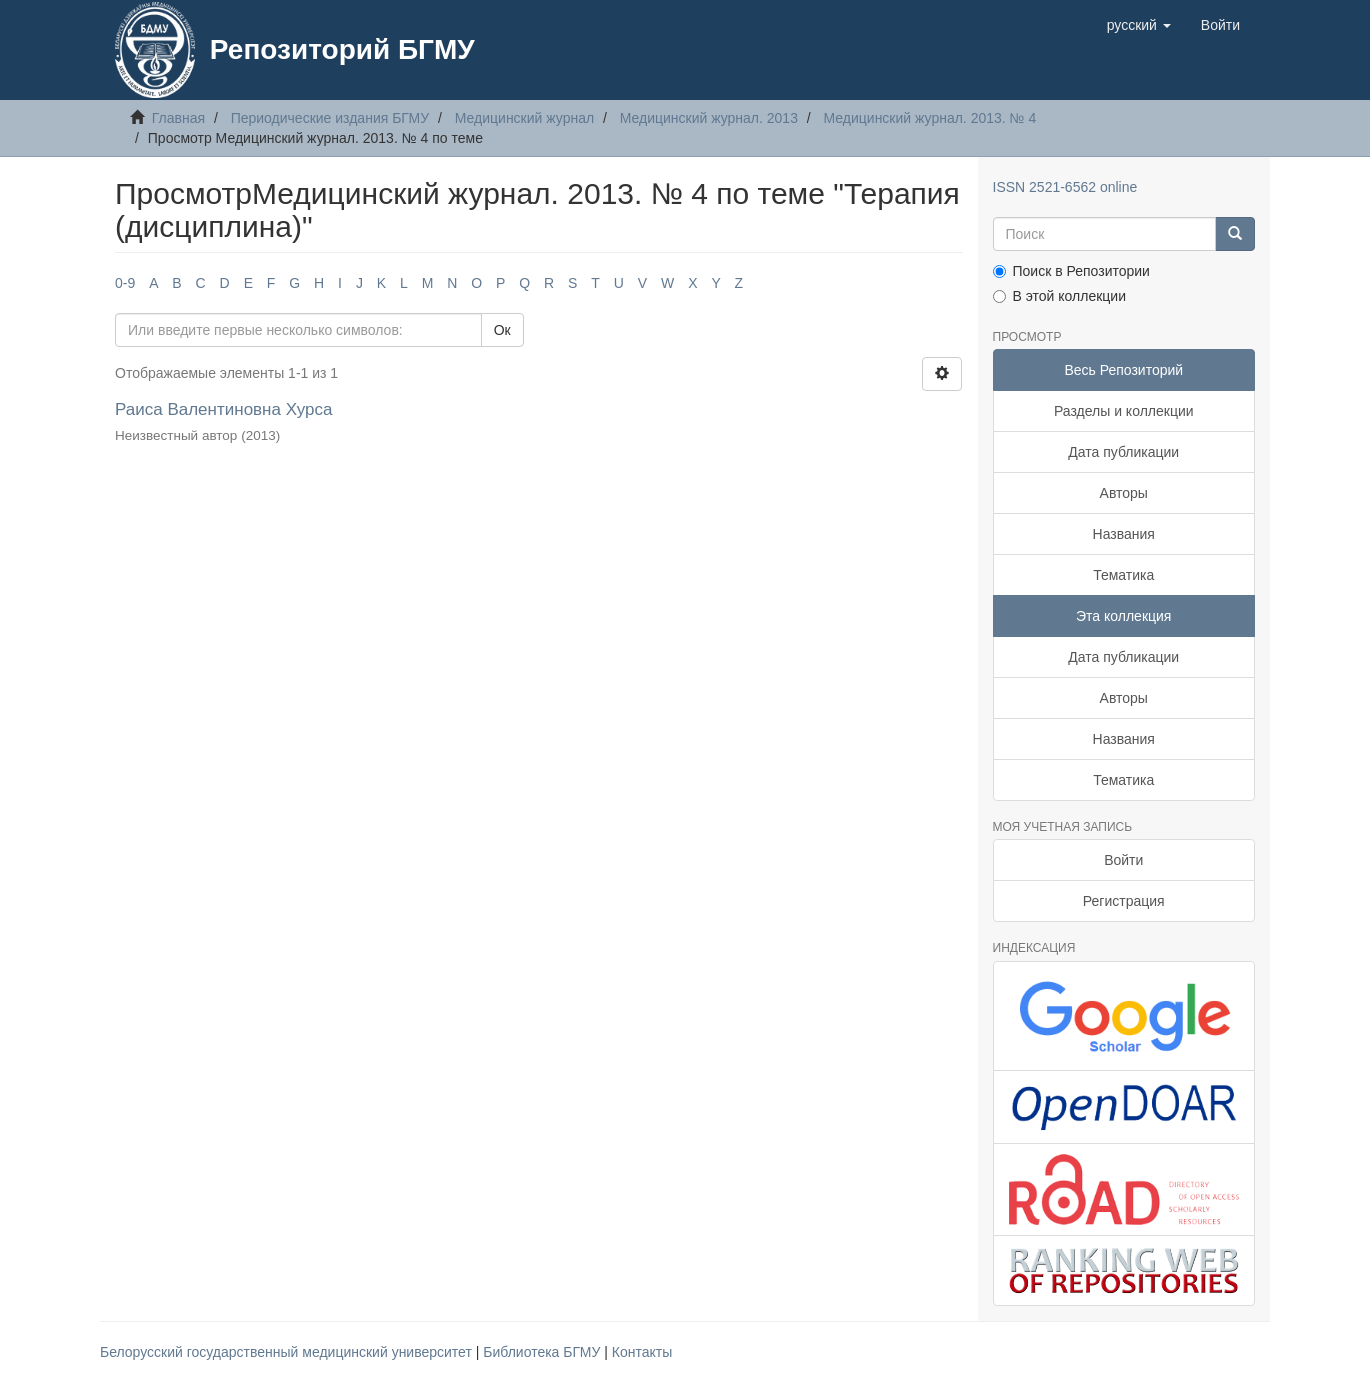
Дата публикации (1123, 452)
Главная (178, 118)
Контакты (642, 1352)
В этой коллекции (1059, 296)
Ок (502, 330)
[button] (1139, 25)
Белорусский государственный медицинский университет (288, 1352)
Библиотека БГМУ (543, 1352)
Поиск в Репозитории (1071, 271)
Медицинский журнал (524, 118)
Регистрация (1124, 901)
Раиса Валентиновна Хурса (223, 409)
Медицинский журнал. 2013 (709, 118)
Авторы (1124, 493)
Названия (1124, 534)
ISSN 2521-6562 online (1065, 187)
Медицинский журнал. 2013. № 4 (930, 118)
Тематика (1123, 575)
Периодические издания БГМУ (330, 118)
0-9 (125, 283)
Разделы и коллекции (1124, 411)
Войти (1123, 860)
